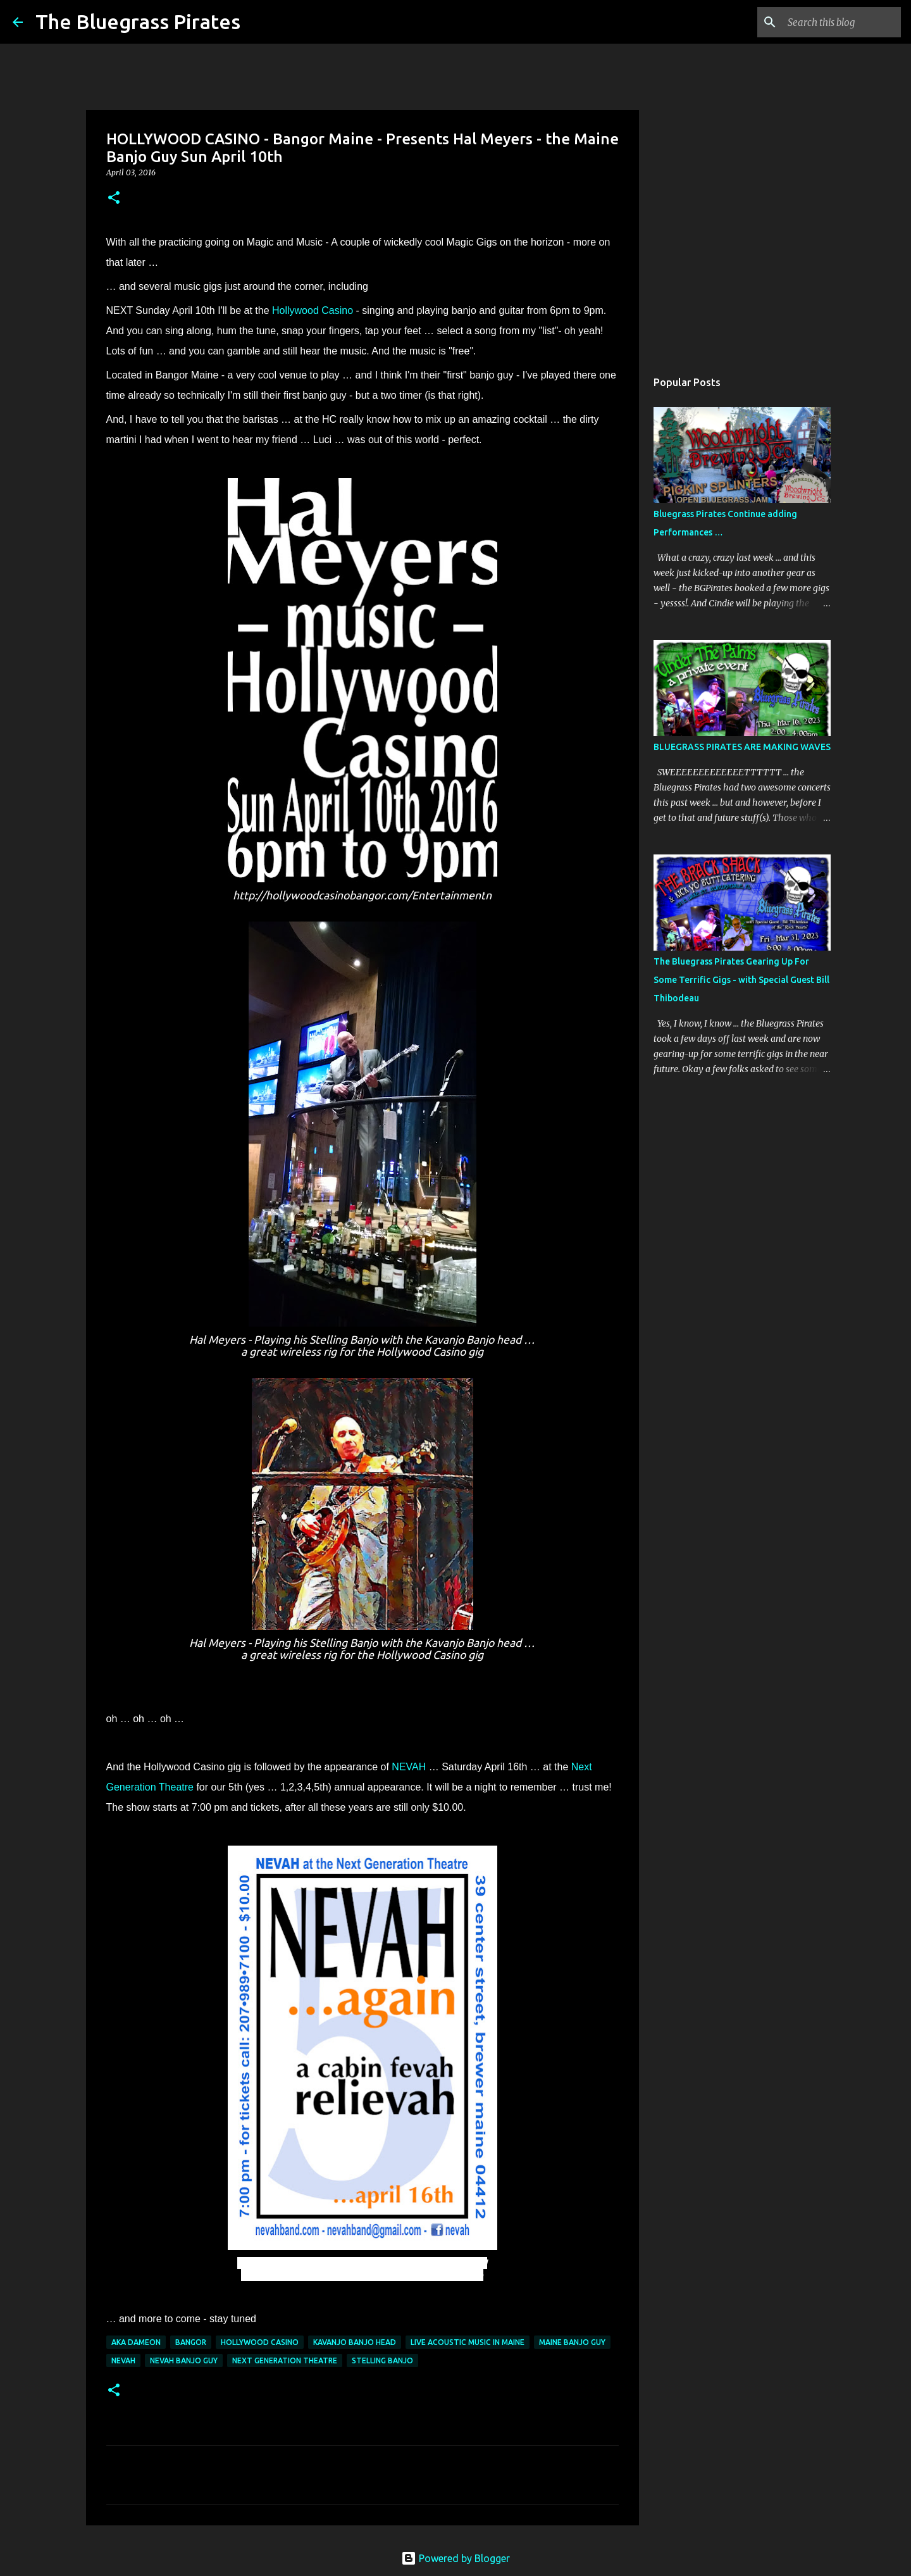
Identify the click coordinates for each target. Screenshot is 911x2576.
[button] (113, 198)
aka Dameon (136, 2342)
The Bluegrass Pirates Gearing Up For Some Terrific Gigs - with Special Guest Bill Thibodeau (741, 979)
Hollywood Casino (312, 310)
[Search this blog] (834, 22)
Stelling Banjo (382, 2360)
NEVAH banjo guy (184, 2360)
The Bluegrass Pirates (137, 21)
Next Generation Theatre (284, 2360)
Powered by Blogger (455, 2558)
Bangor (190, 2342)
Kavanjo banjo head (354, 2342)
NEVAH (409, 1766)
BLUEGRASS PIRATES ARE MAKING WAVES (742, 747)
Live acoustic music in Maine (467, 2342)
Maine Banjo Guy (572, 2342)
